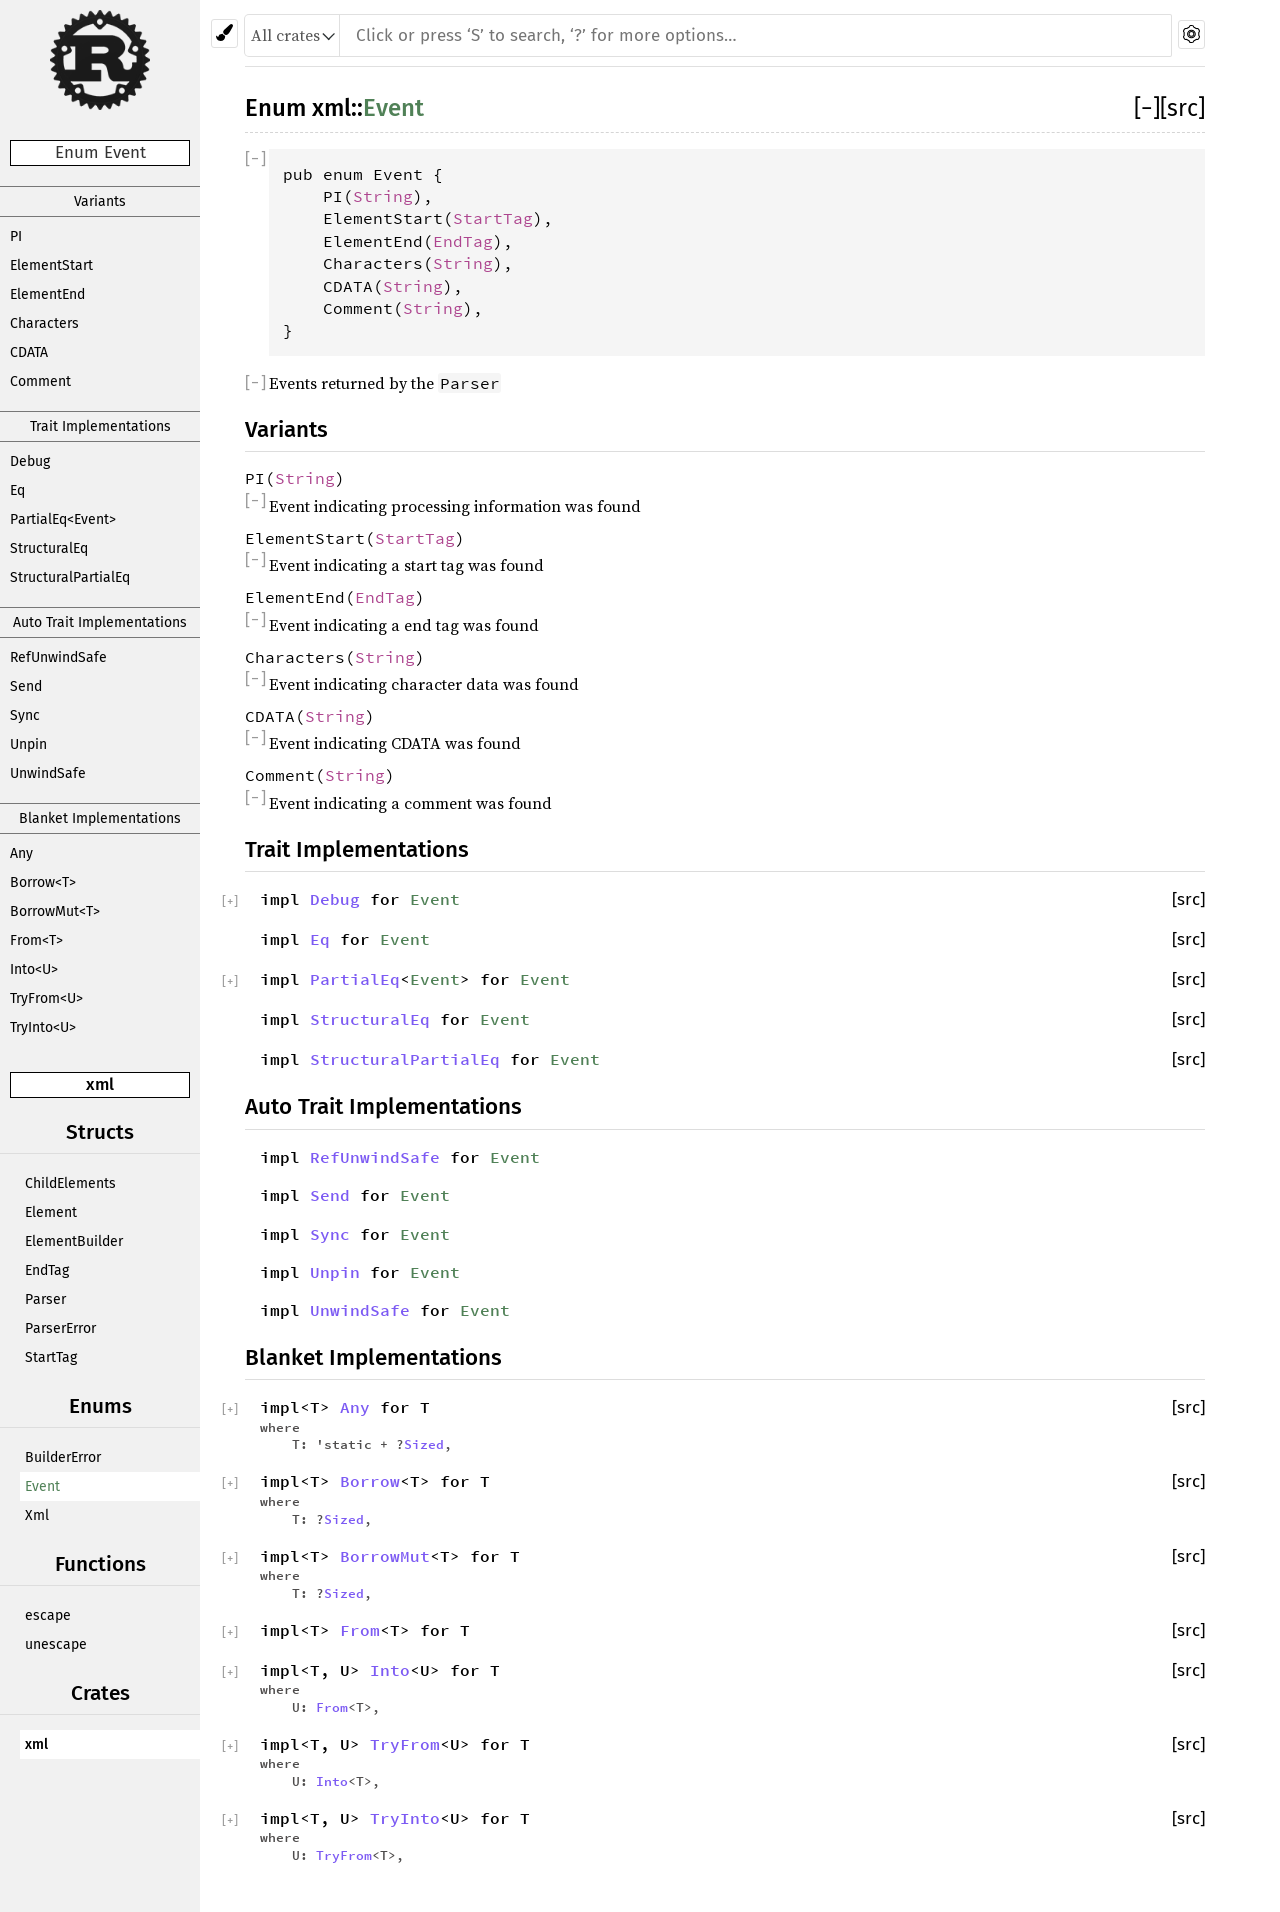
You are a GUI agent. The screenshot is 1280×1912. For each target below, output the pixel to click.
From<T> (36, 940)
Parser (45, 1299)
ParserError (60, 1328)
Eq (17, 490)
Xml (37, 1515)
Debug (30, 461)
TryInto (405, 1818)
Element (51, 1212)
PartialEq (355, 979)
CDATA (29, 352)
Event (42, 1486)
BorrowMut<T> (55, 911)
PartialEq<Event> (63, 519)
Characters (44, 323)
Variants (100, 201)
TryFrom (405, 1744)
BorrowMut (385, 1556)
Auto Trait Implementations (100, 622)
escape (48, 1615)
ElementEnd (47, 294)
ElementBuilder (74, 1241)
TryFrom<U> (46, 998)
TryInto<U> (43, 1027)
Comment (40, 381)
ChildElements (70, 1183)
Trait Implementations (100, 426)
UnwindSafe (48, 773)
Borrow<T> (43, 882)
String (383, 196)
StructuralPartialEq (70, 577)
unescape (56, 1644)
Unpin (28, 744)
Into (390, 1670)
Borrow (370, 1481)
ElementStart (51, 265)
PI (16, 236)
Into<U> (34, 969)
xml (100, 1084)
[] (1147, 108)
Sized (424, 1444)
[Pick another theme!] (224, 33)
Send (26, 686)
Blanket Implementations (100, 818)
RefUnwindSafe (58, 657)
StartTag (51, 1357)
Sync (25, 715)
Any (21, 853)
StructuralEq (49, 548)
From (360, 1630)
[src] (1182, 108)
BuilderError (63, 1457)
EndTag (47, 1270)
